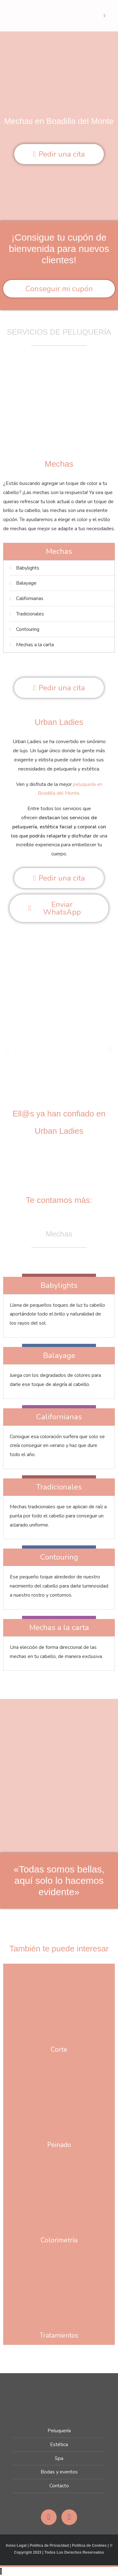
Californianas (59, 1417)
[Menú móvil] (104, 16)
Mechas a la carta (59, 1627)
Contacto (59, 2485)
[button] (7, 1049)
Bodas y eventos (59, 2471)
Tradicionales (59, 1487)
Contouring (59, 1557)
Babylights (59, 1285)
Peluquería (59, 2430)
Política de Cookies (89, 2545)
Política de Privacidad (49, 2545)
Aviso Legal (16, 2545)
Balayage (59, 1355)
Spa (59, 2458)
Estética (59, 2444)
